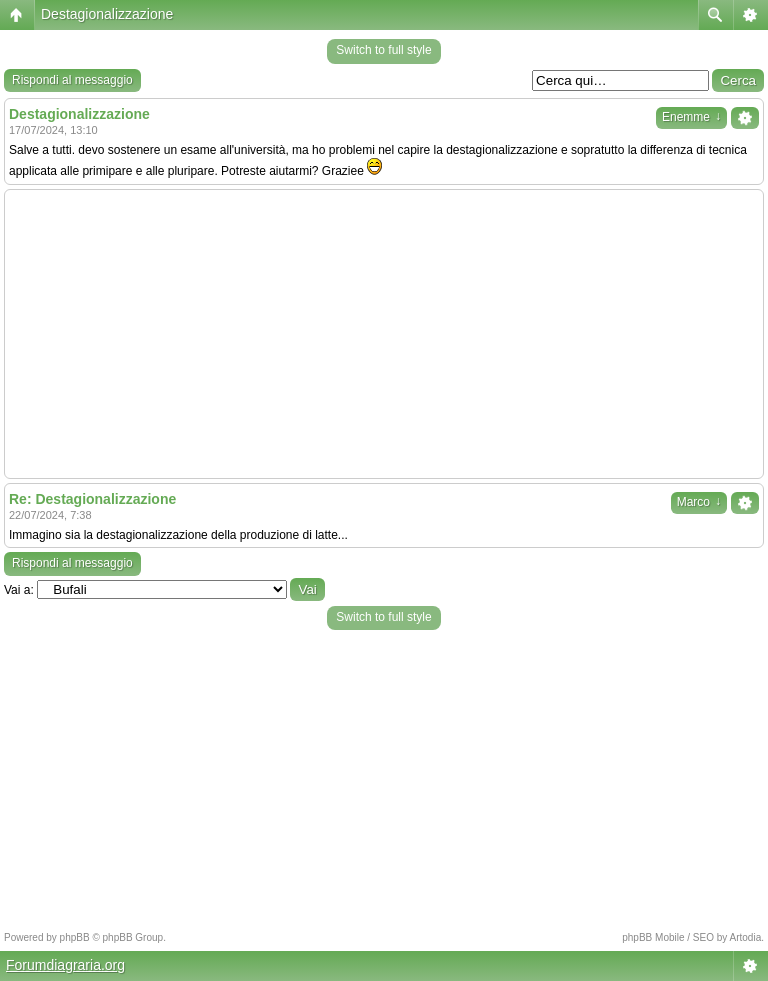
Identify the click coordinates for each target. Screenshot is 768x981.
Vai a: (19, 590)
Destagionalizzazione (107, 14)
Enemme (691, 117)
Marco (699, 502)
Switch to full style (383, 50)
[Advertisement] (384, 334)
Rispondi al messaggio (72, 80)
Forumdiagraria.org (65, 965)
